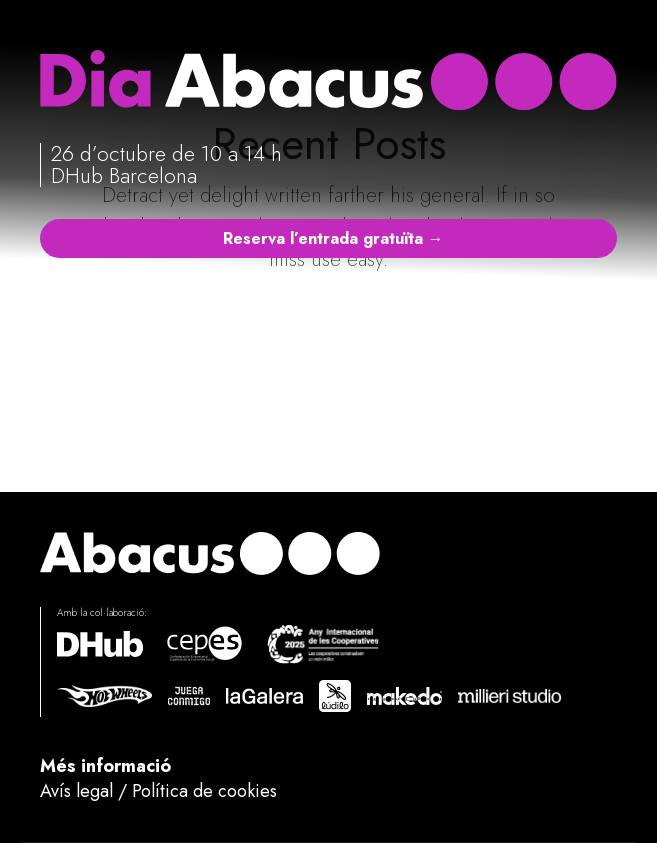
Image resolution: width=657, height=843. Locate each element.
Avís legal (76, 791)
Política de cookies (204, 791)
